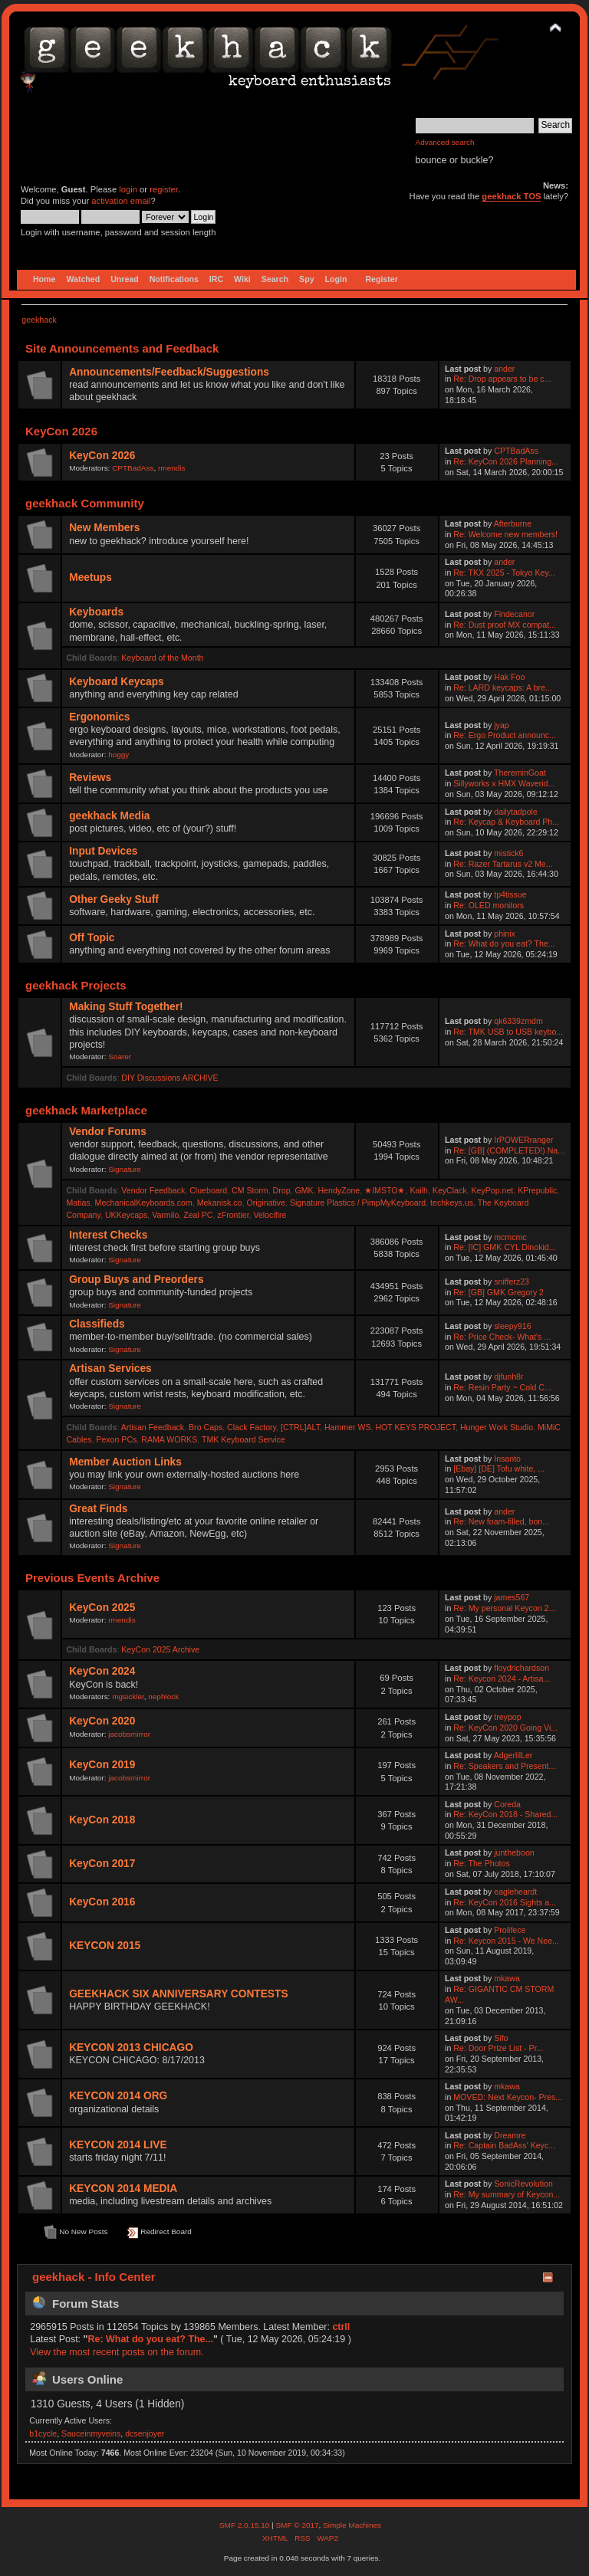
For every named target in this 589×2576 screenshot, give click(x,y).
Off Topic (91, 937)
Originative (265, 1202)
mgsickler (128, 1696)
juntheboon (514, 1852)
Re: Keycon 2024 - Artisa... (501, 1678)
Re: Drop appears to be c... (502, 378)
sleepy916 (512, 1326)
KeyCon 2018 (102, 1820)
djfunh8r (508, 1376)
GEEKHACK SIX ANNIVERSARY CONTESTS (178, 1994)
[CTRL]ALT (300, 1427)
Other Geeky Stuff (114, 899)
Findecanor (514, 614)
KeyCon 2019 (102, 1764)
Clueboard (208, 1190)
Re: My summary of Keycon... (506, 2194)
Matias (78, 1202)
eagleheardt (515, 1891)
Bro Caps (205, 1427)
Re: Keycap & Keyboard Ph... (506, 821)
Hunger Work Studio (496, 1427)
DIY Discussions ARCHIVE (169, 1077)
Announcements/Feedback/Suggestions (169, 372)
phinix (504, 933)
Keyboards (96, 612)
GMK (303, 1190)
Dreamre (509, 2135)
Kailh (419, 1190)
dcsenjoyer (144, 2433)
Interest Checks (108, 1235)
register (164, 189)
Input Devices (103, 851)
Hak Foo (509, 676)
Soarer (119, 1056)
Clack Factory (251, 1427)
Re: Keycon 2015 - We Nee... (506, 1940)
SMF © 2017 (296, 2525)
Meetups (90, 577)
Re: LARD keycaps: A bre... (502, 687)
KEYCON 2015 (104, 1945)
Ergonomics (99, 717)
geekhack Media (109, 816)
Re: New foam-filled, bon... (501, 1521)
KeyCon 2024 (102, 1671)
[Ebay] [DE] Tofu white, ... (499, 1468)
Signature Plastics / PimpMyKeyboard (358, 1202)
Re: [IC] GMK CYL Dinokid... (504, 1247)
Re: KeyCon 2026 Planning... (505, 461)
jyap (501, 725)
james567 (511, 1597)
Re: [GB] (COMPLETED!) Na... (508, 1150)
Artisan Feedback (152, 1427)
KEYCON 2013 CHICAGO (131, 2047)
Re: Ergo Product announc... (504, 735)
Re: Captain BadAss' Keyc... (504, 2145)
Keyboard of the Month (162, 657)
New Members (104, 527)
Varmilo (165, 1214)
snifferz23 (511, 1281)
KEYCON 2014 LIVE (117, 2145)
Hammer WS (347, 1427)
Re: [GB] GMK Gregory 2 (498, 1292)
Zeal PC (197, 1214)
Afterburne (512, 523)
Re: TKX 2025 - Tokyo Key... (504, 572)
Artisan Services (110, 1368)
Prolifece (509, 1929)
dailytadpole (516, 811)
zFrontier (232, 1214)
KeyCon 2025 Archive (160, 1649)
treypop (507, 1716)
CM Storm (250, 1190)
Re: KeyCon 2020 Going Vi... (505, 1727)
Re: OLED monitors (488, 905)
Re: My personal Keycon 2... (504, 1608)
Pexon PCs (116, 1439)
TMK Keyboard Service (243, 1439)
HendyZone (339, 1190)
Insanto (507, 1458)
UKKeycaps (126, 1214)
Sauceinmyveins (90, 2433)
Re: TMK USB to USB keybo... (508, 1031)
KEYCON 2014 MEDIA (123, 2188)
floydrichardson (521, 1667)
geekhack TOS (511, 196)
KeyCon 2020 (102, 1721)
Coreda (507, 1804)
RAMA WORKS (169, 1439)
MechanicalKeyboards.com (143, 1202)
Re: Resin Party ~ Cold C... (502, 1387)
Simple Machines (352, 2525)
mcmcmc (510, 1237)
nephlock (163, 1696)
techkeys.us (451, 1202)
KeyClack (450, 1190)
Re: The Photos (481, 1863)
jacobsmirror (129, 1734)
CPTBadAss (132, 468)
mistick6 (508, 853)
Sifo (501, 2038)
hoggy (118, 754)
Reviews (90, 777)
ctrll (341, 2327)
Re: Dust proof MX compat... (504, 624)
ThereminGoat (520, 772)
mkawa (507, 1978)
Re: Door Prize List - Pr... (498, 2048)
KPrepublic (537, 1190)
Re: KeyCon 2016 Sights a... (504, 1902)
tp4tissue (510, 894)
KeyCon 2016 (102, 1902)
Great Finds (98, 1508)
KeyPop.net (492, 1190)
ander (504, 368)
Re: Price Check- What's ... (502, 1336)
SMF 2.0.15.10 (245, 2525)
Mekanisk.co (219, 1202)
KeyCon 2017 (102, 1863)
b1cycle (43, 2433)
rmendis (171, 468)
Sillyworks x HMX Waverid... (503, 783)
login (128, 189)
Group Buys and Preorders (136, 1279)
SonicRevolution (523, 2183)
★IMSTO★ (384, 1190)
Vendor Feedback (153, 1190)
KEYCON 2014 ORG (118, 2096)
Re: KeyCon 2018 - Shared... (505, 1814)
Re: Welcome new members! (505, 534)
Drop (282, 1190)
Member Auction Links (125, 1462)
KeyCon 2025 (102, 1607)
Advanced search (445, 142)
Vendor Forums (107, 1131)
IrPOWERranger (523, 1139)
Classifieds (96, 1324)
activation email (120, 200)
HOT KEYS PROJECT (415, 1427)
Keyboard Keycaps (116, 681)
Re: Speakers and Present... (504, 1765)
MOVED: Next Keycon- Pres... (507, 2097)
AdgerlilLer (513, 1755)
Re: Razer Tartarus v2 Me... (502, 863)
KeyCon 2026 (102, 455)
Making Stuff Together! (126, 1006)
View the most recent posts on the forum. (116, 2352)
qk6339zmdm (518, 1020)
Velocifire (269, 1214)
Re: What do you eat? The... (503, 943)
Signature (124, 1169)
